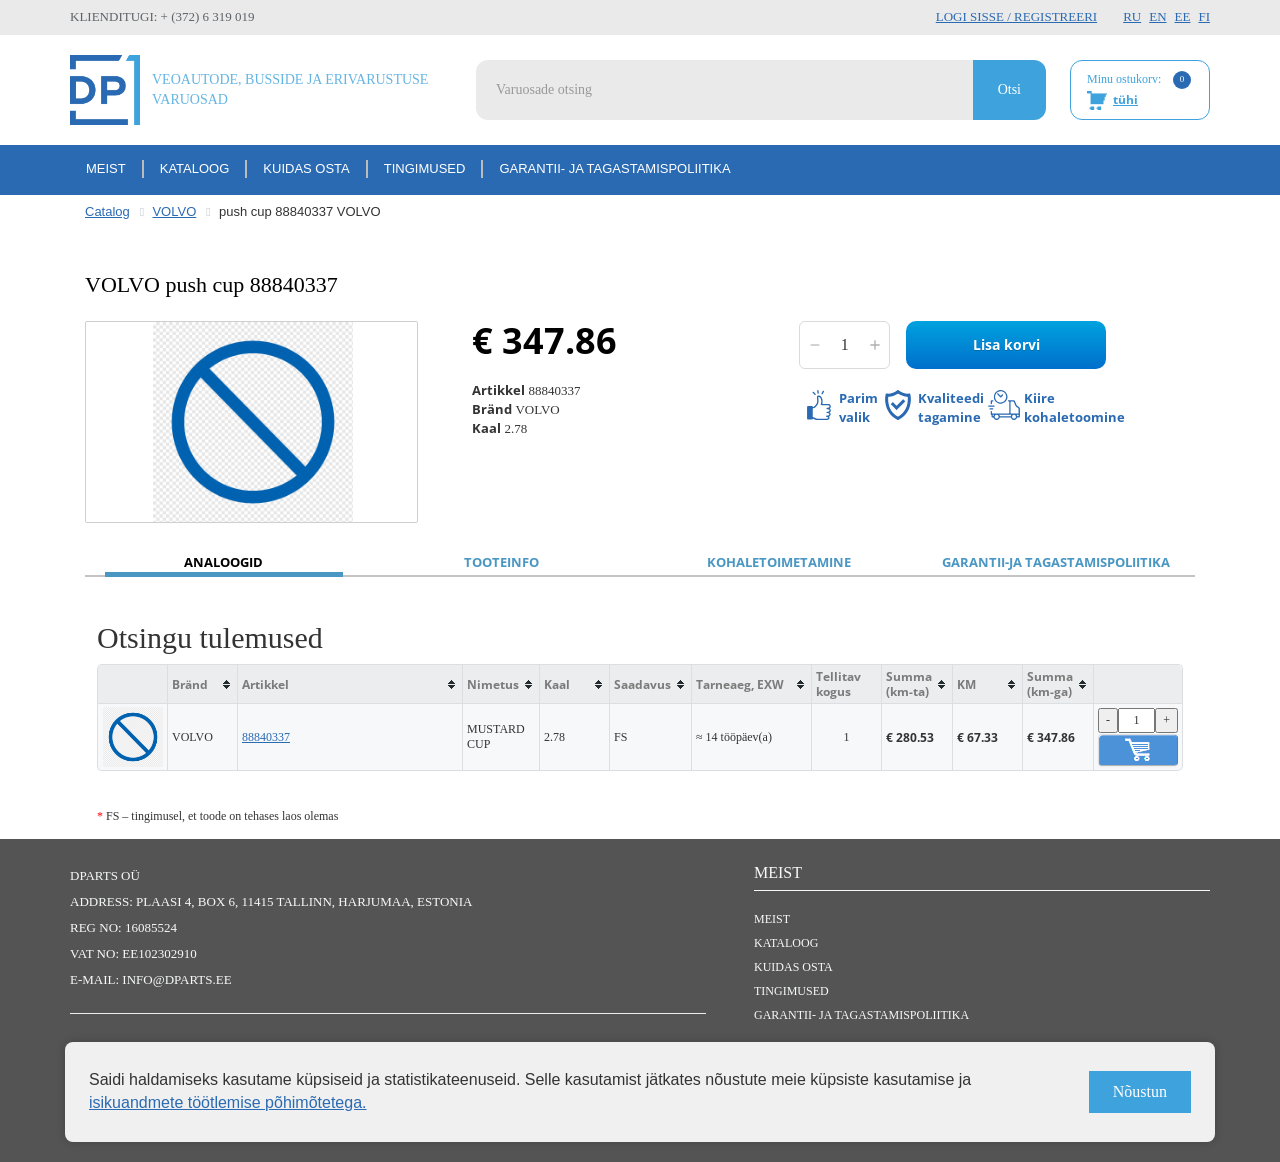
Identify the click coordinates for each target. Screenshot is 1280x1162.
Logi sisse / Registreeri (1016, 16)
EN (1157, 16)
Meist (106, 168)
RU (1132, 16)
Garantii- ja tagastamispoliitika (614, 168)
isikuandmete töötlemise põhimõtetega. (228, 1102)
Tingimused (425, 168)
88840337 (266, 737)
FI (1204, 16)
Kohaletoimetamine (779, 562)
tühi (1125, 99)
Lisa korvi (1006, 344)
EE (1183, 16)
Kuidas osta (306, 168)
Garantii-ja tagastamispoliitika (1056, 562)
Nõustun (1140, 1091)
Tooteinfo (501, 562)
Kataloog (195, 168)
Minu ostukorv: (1139, 91)
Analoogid (223, 562)
